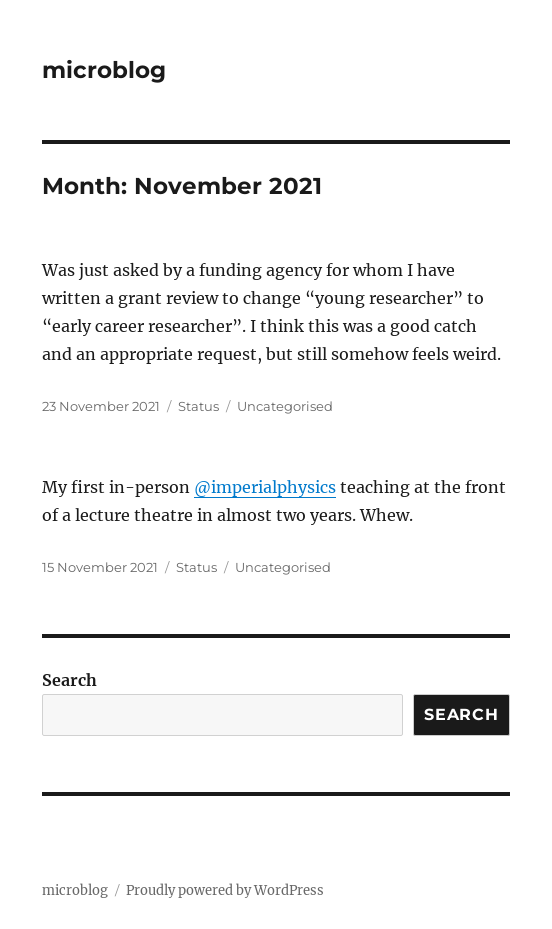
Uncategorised (285, 406)
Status (198, 406)
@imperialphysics (265, 487)
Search (69, 680)
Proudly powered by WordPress (225, 890)
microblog (104, 70)
